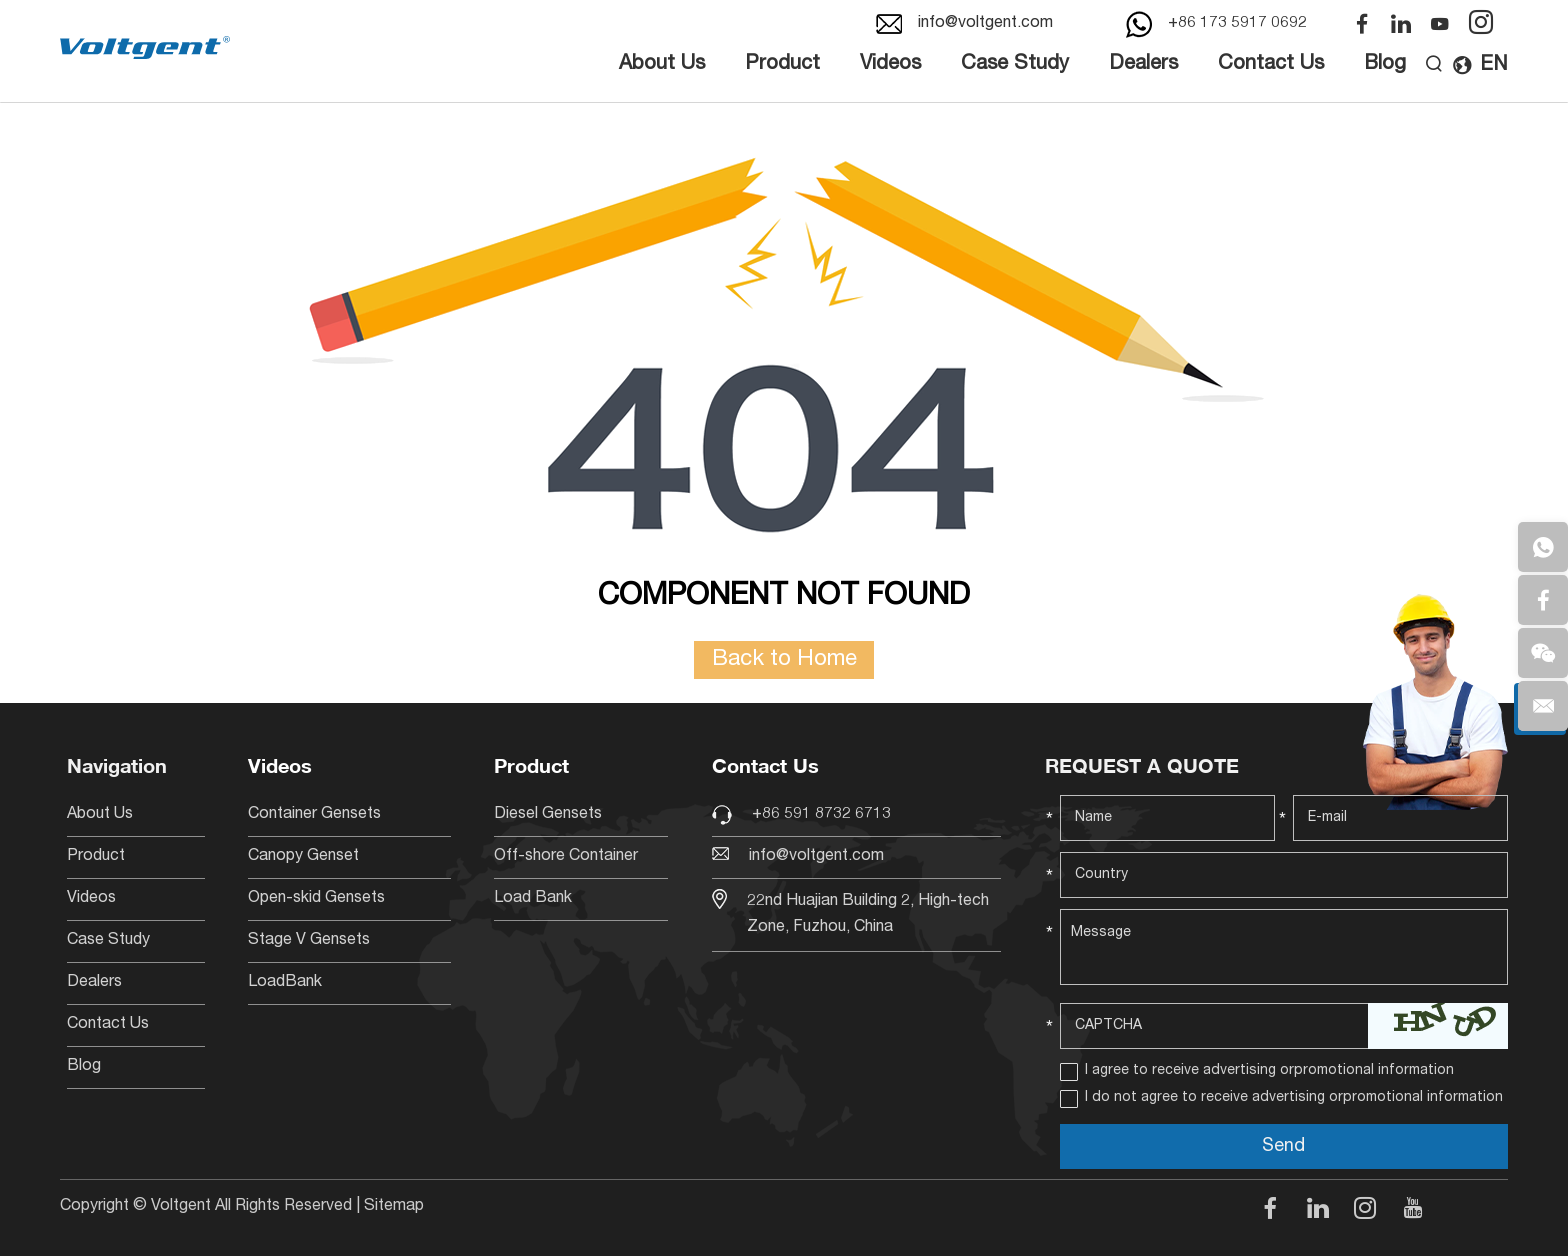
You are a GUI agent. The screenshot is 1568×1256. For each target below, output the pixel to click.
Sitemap (394, 1207)
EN (1480, 66)
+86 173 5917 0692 (1237, 24)
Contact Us (1271, 65)
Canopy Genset (303, 857)
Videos (890, 65)
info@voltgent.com (985, 24)
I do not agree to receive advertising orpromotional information (1294, 1098)
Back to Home (784, 660)
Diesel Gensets (548, 815)
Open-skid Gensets (316, 899)
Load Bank (533, 899)
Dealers (1143, 65)
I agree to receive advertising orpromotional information (1269, 1071)
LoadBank (285, 983)
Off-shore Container (566, 857)
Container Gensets (314, 815)
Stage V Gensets (309, 941)
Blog (1385, 65)
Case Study (1015, 65)
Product (782, 65)
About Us (662, 65)
